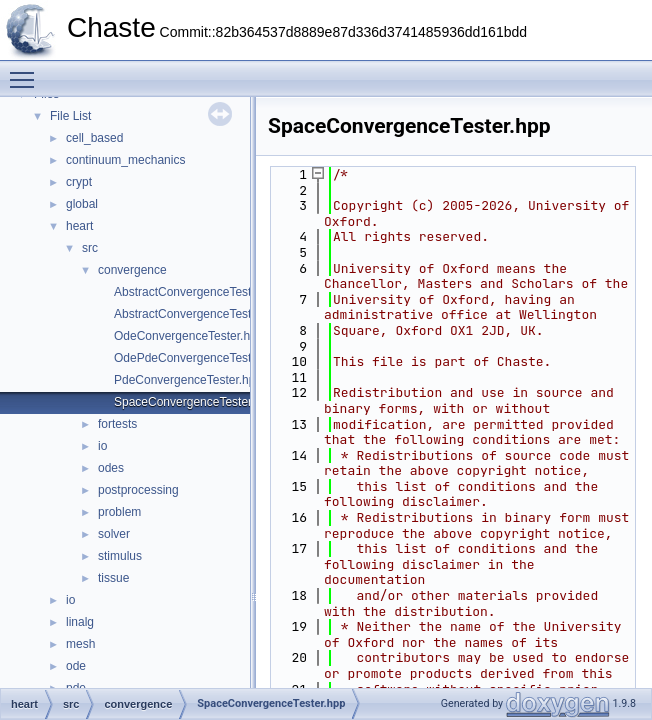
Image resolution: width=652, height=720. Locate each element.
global (82, 204)
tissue (113, 578)
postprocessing (138, 490)
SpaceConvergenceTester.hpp (194, 402)
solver (114, 534)
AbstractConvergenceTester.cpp (199, 292)
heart (79, 226)
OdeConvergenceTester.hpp (188, 336)
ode (76, 666)
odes (111, 468)
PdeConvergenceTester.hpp (188, 380)
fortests (117, 424)
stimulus (120, 556)
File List (70, 116)
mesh (80, 644)
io (102, 446)
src (90, 248)
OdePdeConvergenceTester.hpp (199, 358)
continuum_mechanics (125, 160)
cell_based (94, 138)
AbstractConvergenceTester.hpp (199, 314)
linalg (80, 622)
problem (119, 512)
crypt (79, 182)
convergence (132, 270)
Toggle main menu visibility (27, 71)
